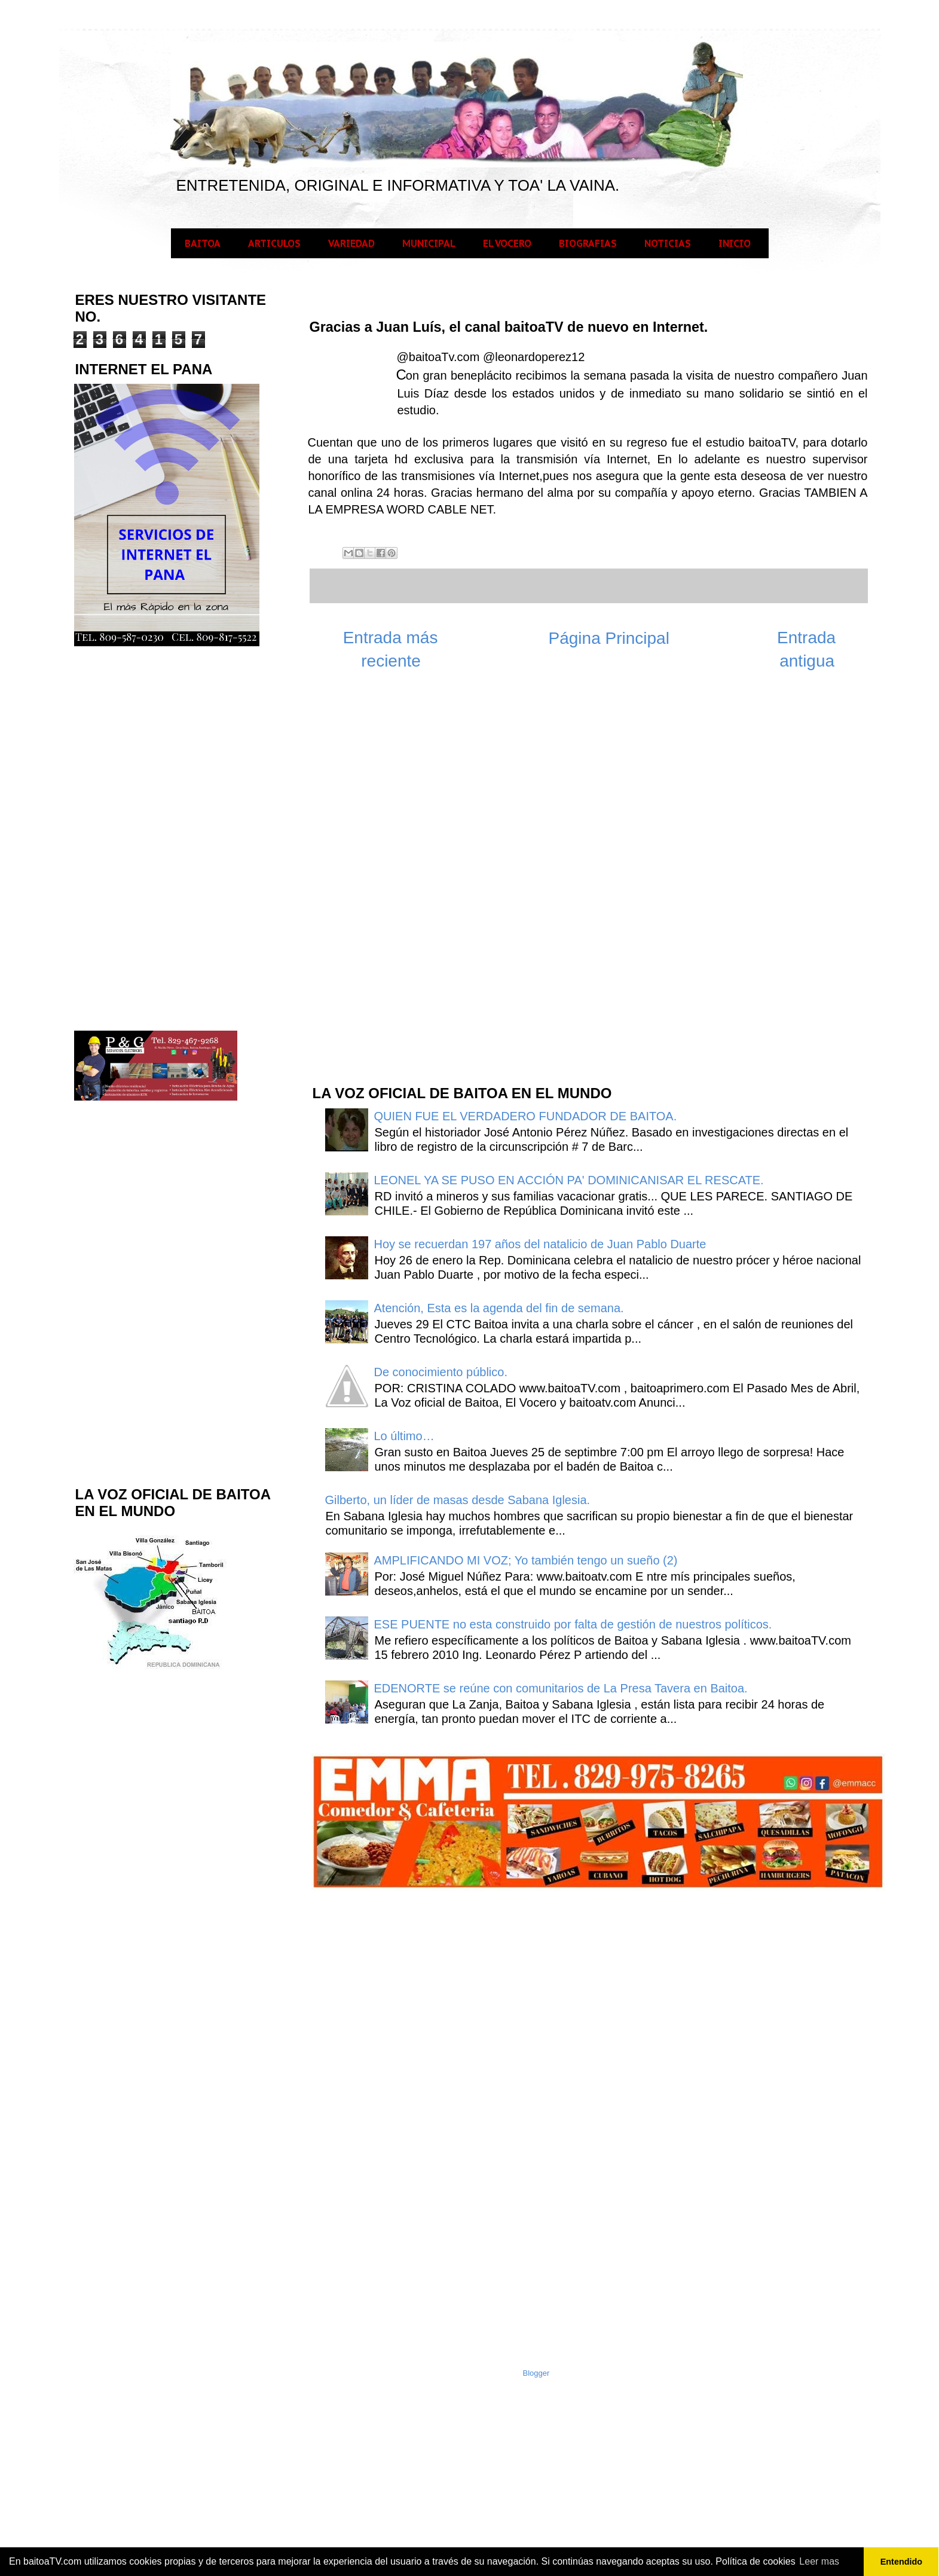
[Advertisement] (400, 883)
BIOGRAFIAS (588, 243)
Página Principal (609, 638)
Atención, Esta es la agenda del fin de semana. (499, 1308)
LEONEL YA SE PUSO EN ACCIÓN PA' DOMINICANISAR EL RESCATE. (569, 1180)
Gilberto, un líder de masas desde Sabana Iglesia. (458, 1500)
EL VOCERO (507, 243)
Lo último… (404, 1436)
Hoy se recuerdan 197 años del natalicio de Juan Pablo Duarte (540, 1244)
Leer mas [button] (819, 2561)
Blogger (536, 2373)
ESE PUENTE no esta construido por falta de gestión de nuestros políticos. (573, 1624)
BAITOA (203, 243)
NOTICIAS (667, 243)
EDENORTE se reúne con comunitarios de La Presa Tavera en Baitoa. (561, 1688)
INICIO (734, 243)
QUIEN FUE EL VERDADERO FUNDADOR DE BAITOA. (525, 1116)
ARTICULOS (274, 243)
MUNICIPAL (428, 243)
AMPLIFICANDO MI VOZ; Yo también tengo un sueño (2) (526, 1560)
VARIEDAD (351, 243)
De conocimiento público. (440, 1372)
